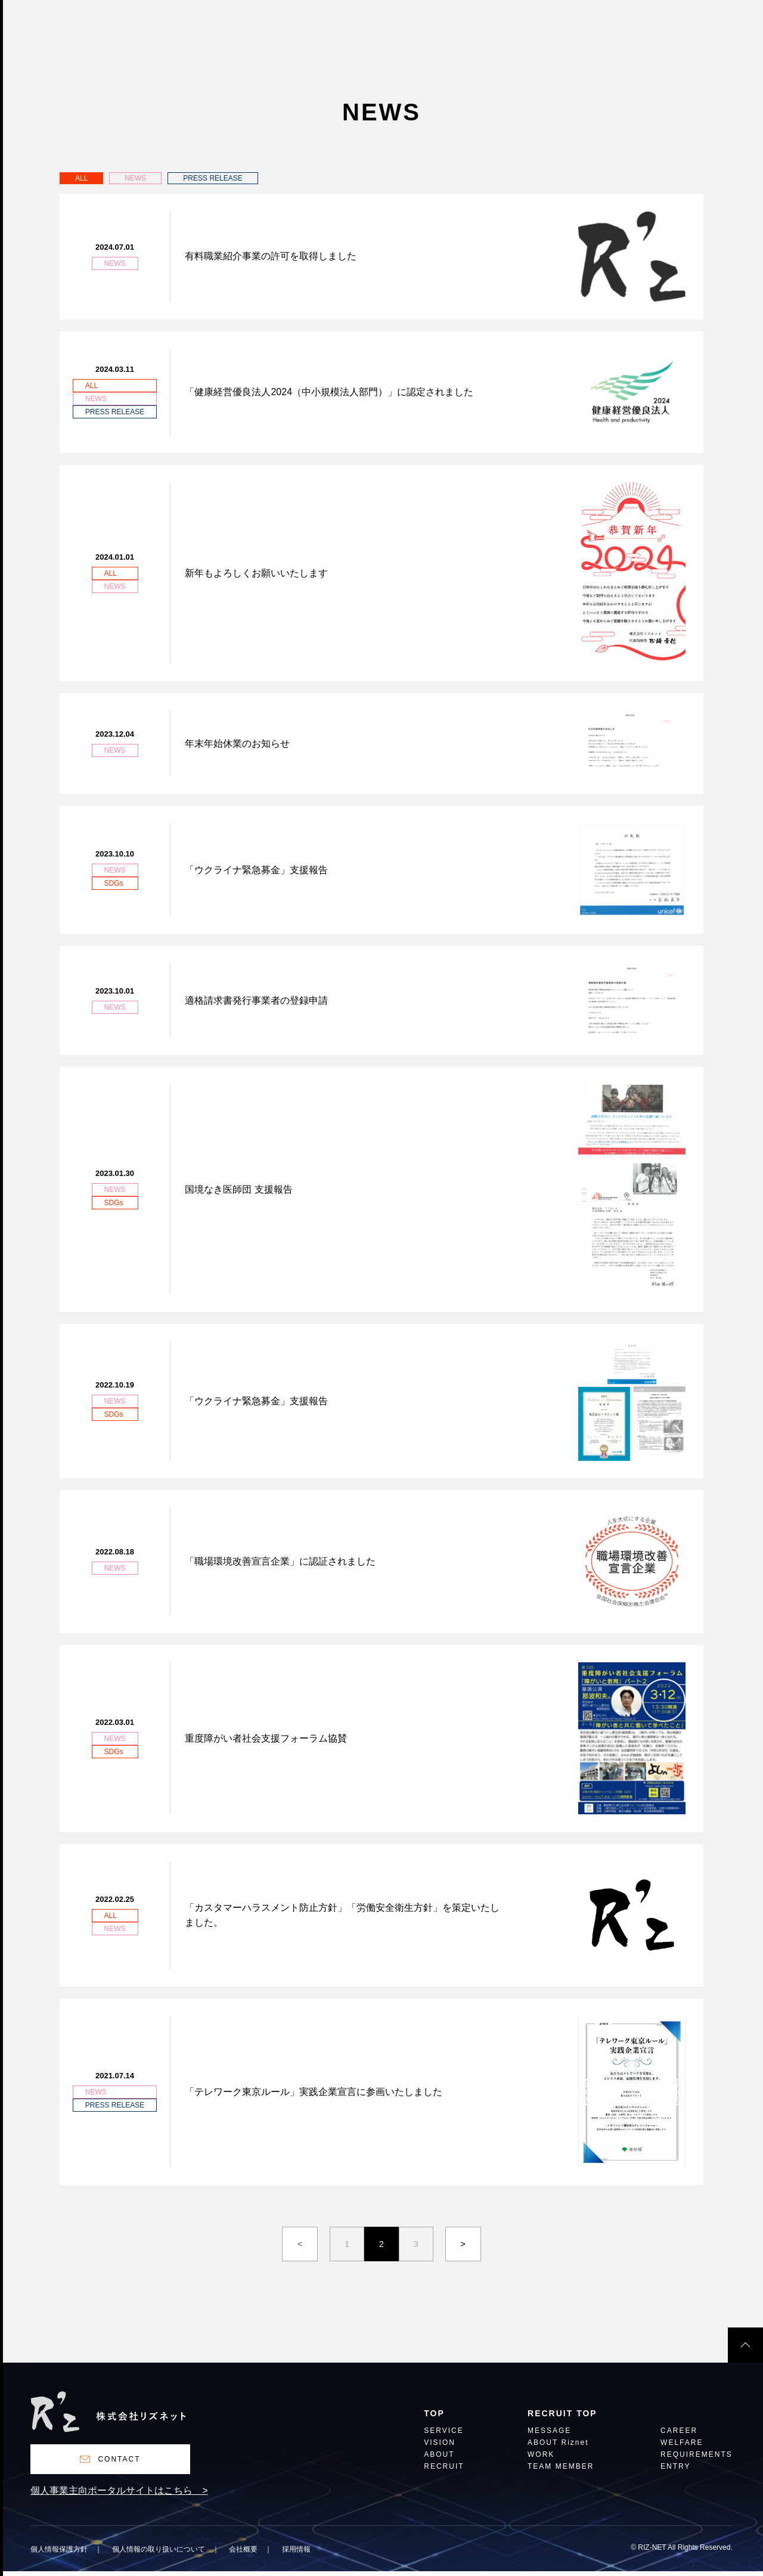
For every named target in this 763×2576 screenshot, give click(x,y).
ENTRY (675, 2471)
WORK (541, 2459)
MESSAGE (549, 2436)
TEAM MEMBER (561, 2471)
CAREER (678, 2436)
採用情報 (296, 2554)
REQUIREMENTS (696, 2459)
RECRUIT (444, 2471)
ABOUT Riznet (558, 2447)
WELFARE (681, 2447)
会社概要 (243, 2554)
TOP (434, 2418)
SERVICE (443, 2436)
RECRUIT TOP (562, 2418)
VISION (439, 2447)
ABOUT (439, 2459)
